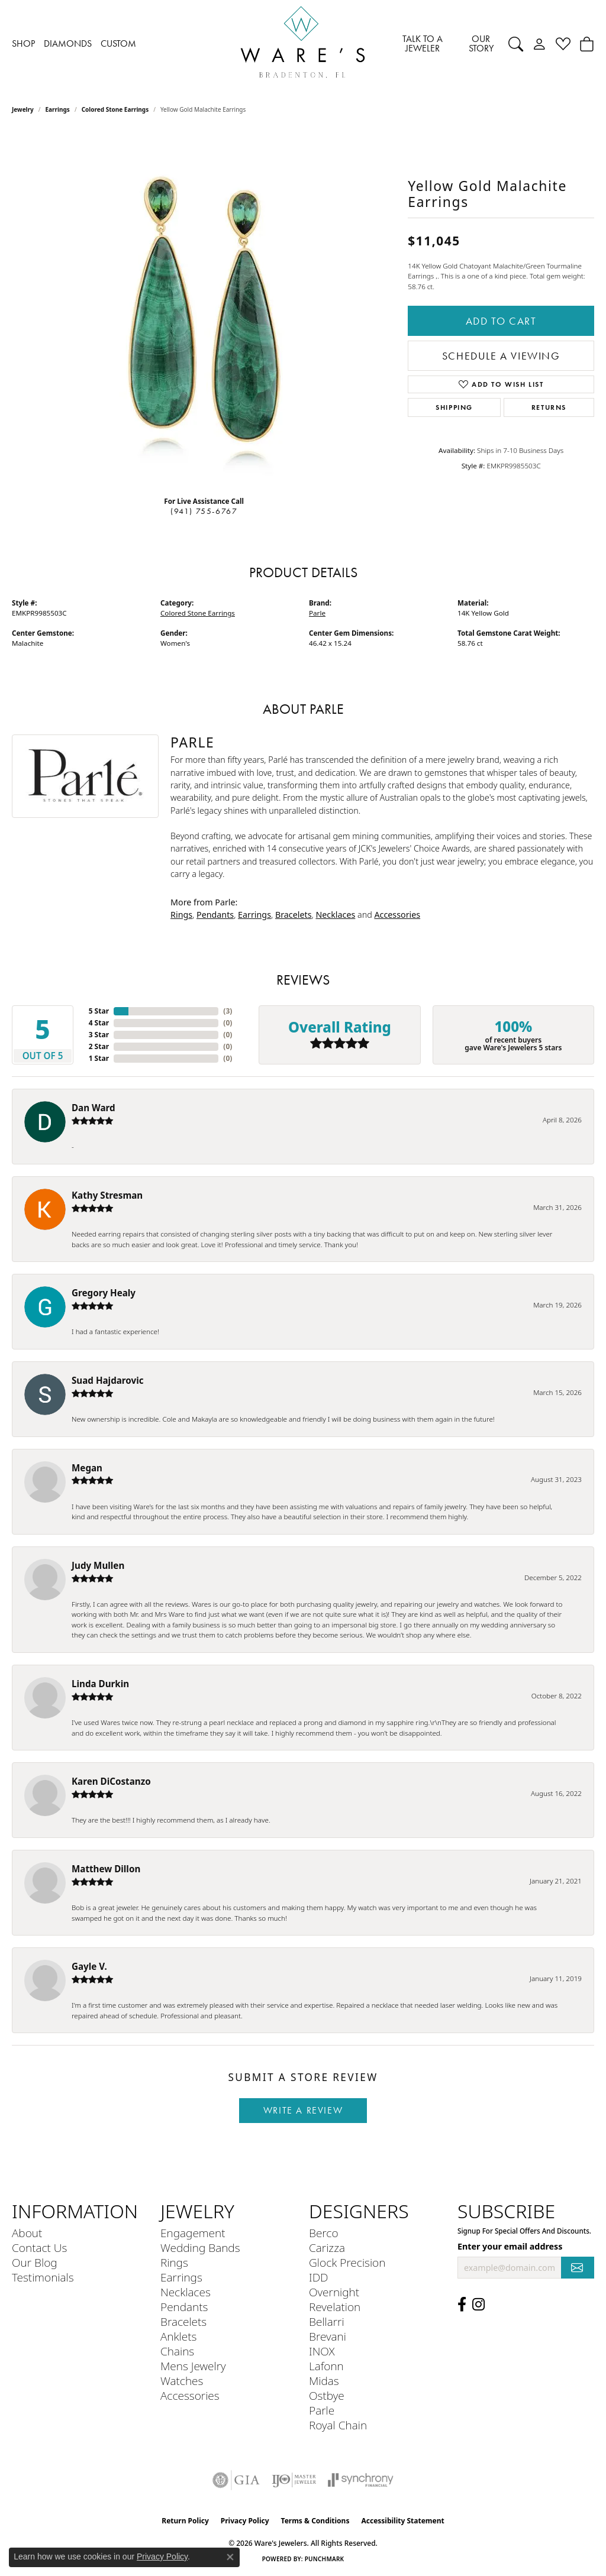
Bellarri (326, 2321)
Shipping (454, 407)
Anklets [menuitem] (178, 2336)
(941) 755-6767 (203, 511)
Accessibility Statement (402, 2521)
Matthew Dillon (106, 1869)
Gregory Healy (104, 1293)
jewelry (23, 109)
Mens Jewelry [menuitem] (193, 2366)
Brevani (327, 2336)
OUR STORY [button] (481, 43)
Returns (548, 407)
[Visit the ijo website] (294, 2480)
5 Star (99, 1011)
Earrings (58, 109)
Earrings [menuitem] (181, 2277)
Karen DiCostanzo (111, 1781)
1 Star (99, 1058)
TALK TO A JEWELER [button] (422, 43)
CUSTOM (118, 43)
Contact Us (39, 2247)
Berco (324, 2233)
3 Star (99, 1035)
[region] (204, 309)
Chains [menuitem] (177, 2351)
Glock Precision (347, 2262)
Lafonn (326, 2366)
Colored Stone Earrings (115, 109)
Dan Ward (93, 1108)
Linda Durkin (100, 1684)
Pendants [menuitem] (184, 2307)
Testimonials (43, 2277)
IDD (318, 2277)
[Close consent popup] (230, 2557)
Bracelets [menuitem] (183, 2321)
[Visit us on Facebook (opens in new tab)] (461, 2304)
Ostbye (326, 2395)
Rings (181, 914)
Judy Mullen (98, 1565)
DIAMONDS (68, 43)
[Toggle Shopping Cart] (586, 44)
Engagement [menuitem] (192, 2233)
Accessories (397, 914)
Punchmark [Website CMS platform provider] (324, 2559)
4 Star (99, 1023)
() (227, 1011)
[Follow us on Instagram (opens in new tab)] (478, 2304)
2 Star (99, 1046)
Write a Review (303, 2110)
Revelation (334, 2307)
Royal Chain (338, 2425)
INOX (322, 2351)
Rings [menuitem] (174, 2262)
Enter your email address (509, 2246)
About (27, 2233)
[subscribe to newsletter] (577, 2268)
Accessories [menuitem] (190, 2395)
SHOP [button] (23, 43)
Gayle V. (89, 1966)
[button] (515, 44)
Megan (87, 1468)
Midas (324, 2381)
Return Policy (185, 2521)
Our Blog (34, 2262)
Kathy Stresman (107, 1195)
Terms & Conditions (315, 2521)
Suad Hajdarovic (108, 1380)
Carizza (327, 2247)
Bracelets (293, 914)
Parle (317, 613)
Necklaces (335, 914)
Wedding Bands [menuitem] (200, 2247)
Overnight (334, 2292)
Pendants (215, 914)
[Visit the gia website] (236, 2480)
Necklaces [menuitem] (185, 2292)
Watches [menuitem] (181, 2381)
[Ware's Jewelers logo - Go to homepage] (303, 44)
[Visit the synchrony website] (361, 2480)
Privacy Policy (245, 2521)
